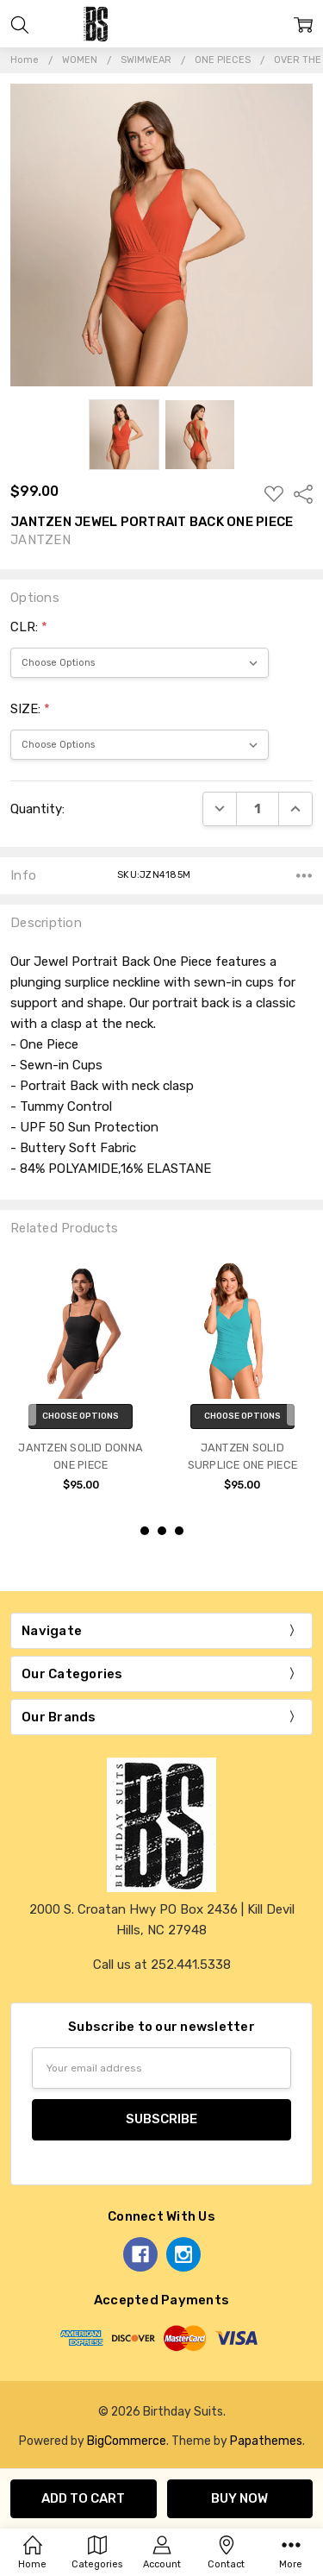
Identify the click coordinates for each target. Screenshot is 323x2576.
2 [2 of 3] (162, 1530)
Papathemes (266, 2441)
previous (18, 1399)
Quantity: (37, 809)
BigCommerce (126, 2441)
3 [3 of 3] (179, 1530)
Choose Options (80, 1416)
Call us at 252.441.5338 (162, 1964)
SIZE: (30, 709)
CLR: (28, 627)
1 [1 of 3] (144, 1530)
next (305, 1399)
